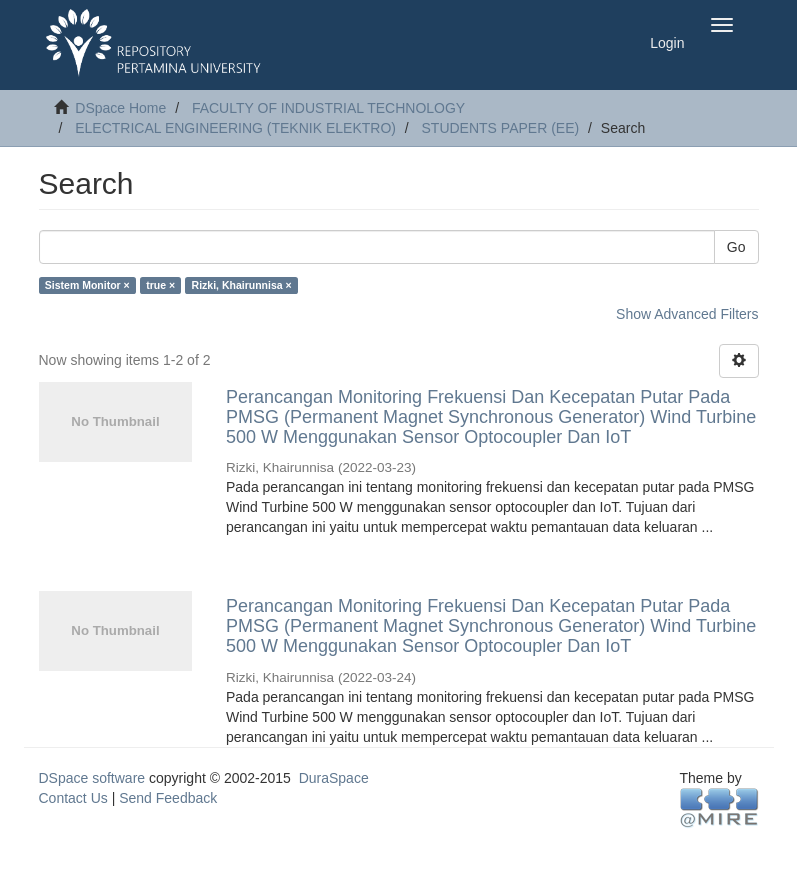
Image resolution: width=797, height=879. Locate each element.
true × (160, 285)
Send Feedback (168, 798)
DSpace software (92, 778)
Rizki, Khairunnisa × (242, 285)
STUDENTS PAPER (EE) (501, 128)
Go (736, 247)
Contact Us (73, 798)
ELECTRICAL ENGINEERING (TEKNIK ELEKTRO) (235, 128)
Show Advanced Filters (687, 314)
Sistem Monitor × (87, 285)
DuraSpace (334, 778)
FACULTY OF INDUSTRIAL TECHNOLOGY (328, 108)
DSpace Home (120, 108)
